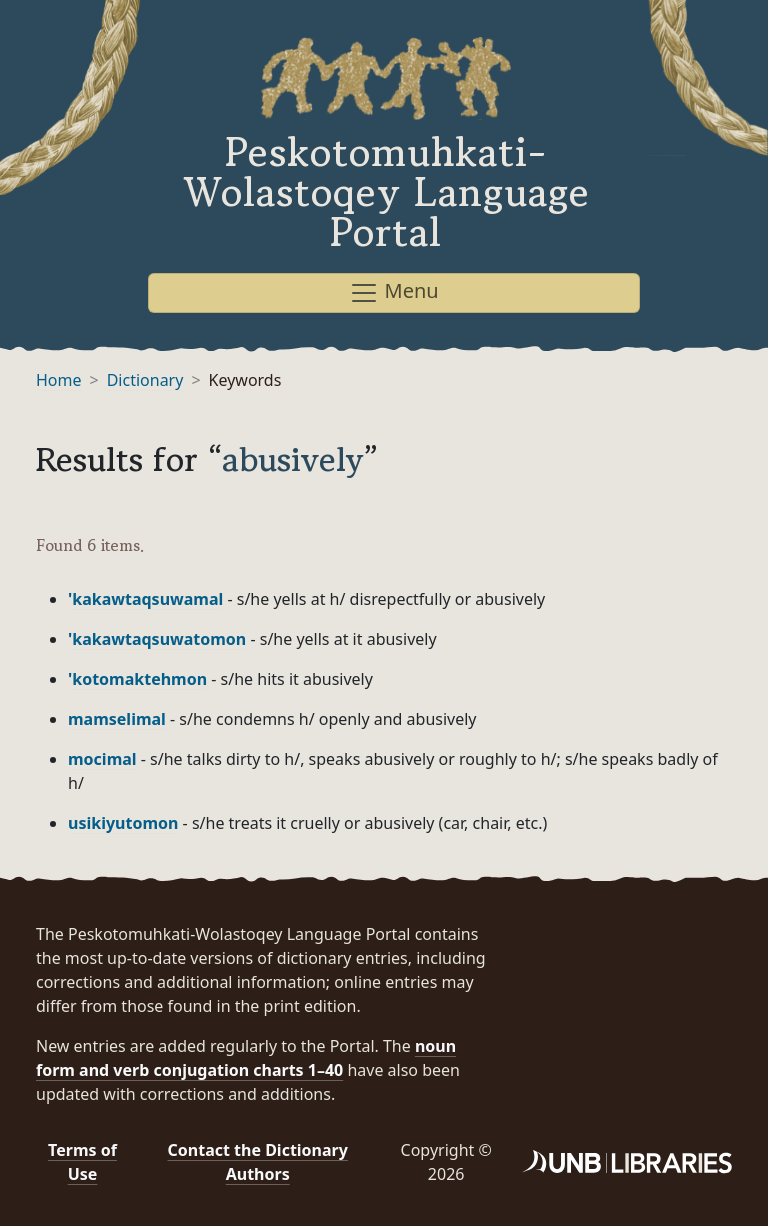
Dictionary (145, 380)
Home (59, 380)
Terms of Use (82, 1162)
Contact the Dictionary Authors (258, 1162)
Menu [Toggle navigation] (393, 292)
